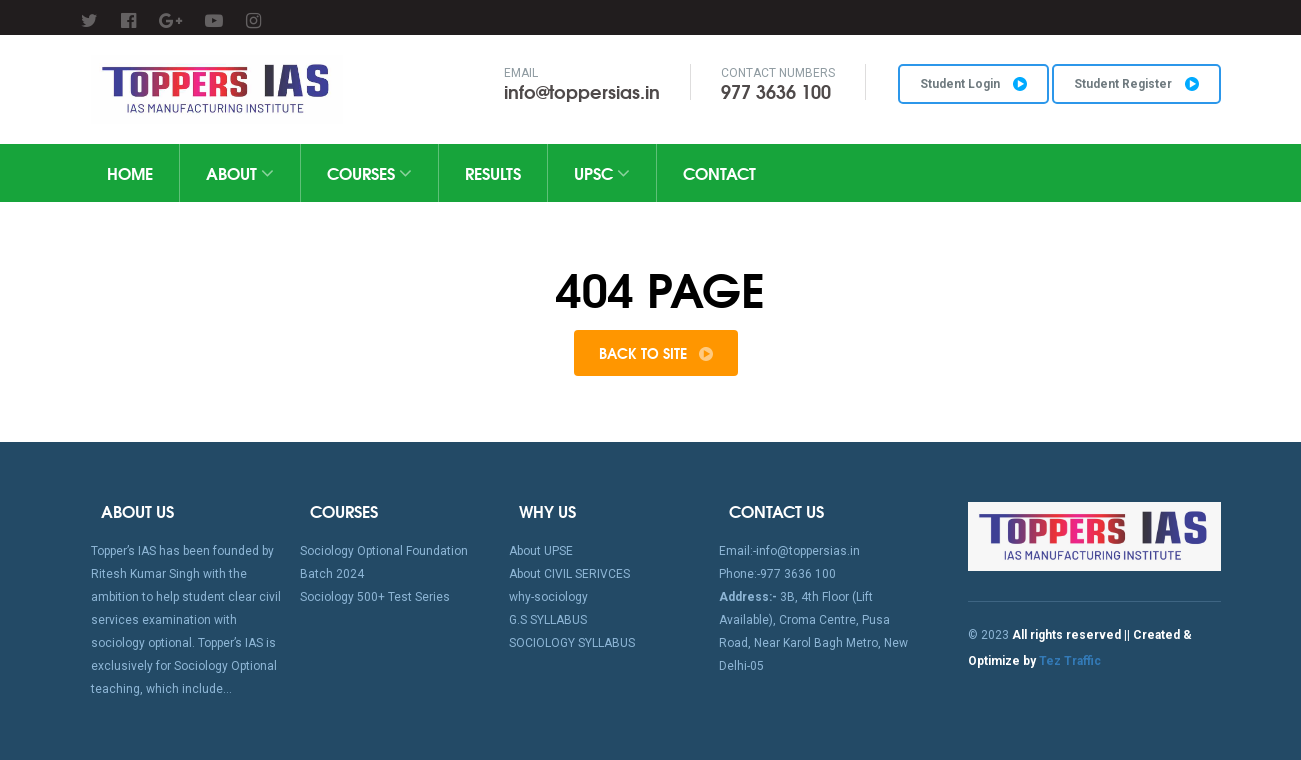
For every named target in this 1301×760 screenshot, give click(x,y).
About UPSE (541, 551)
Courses (369, 172)
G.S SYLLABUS (548, 620)
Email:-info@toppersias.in (789, 551)
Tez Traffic (1070, 661)
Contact (719, 172)
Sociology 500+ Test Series (375, 597)
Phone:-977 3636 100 (777, 574)
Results (493, 172)
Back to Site (656, 353)
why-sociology (548, 597)
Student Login (973, 84)
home (130, 172)
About (240, 172)
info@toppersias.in (582, 91)
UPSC (602, 172)
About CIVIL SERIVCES (569, 574)
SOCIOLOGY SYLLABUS (572, 643)
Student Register (1136, 84)
